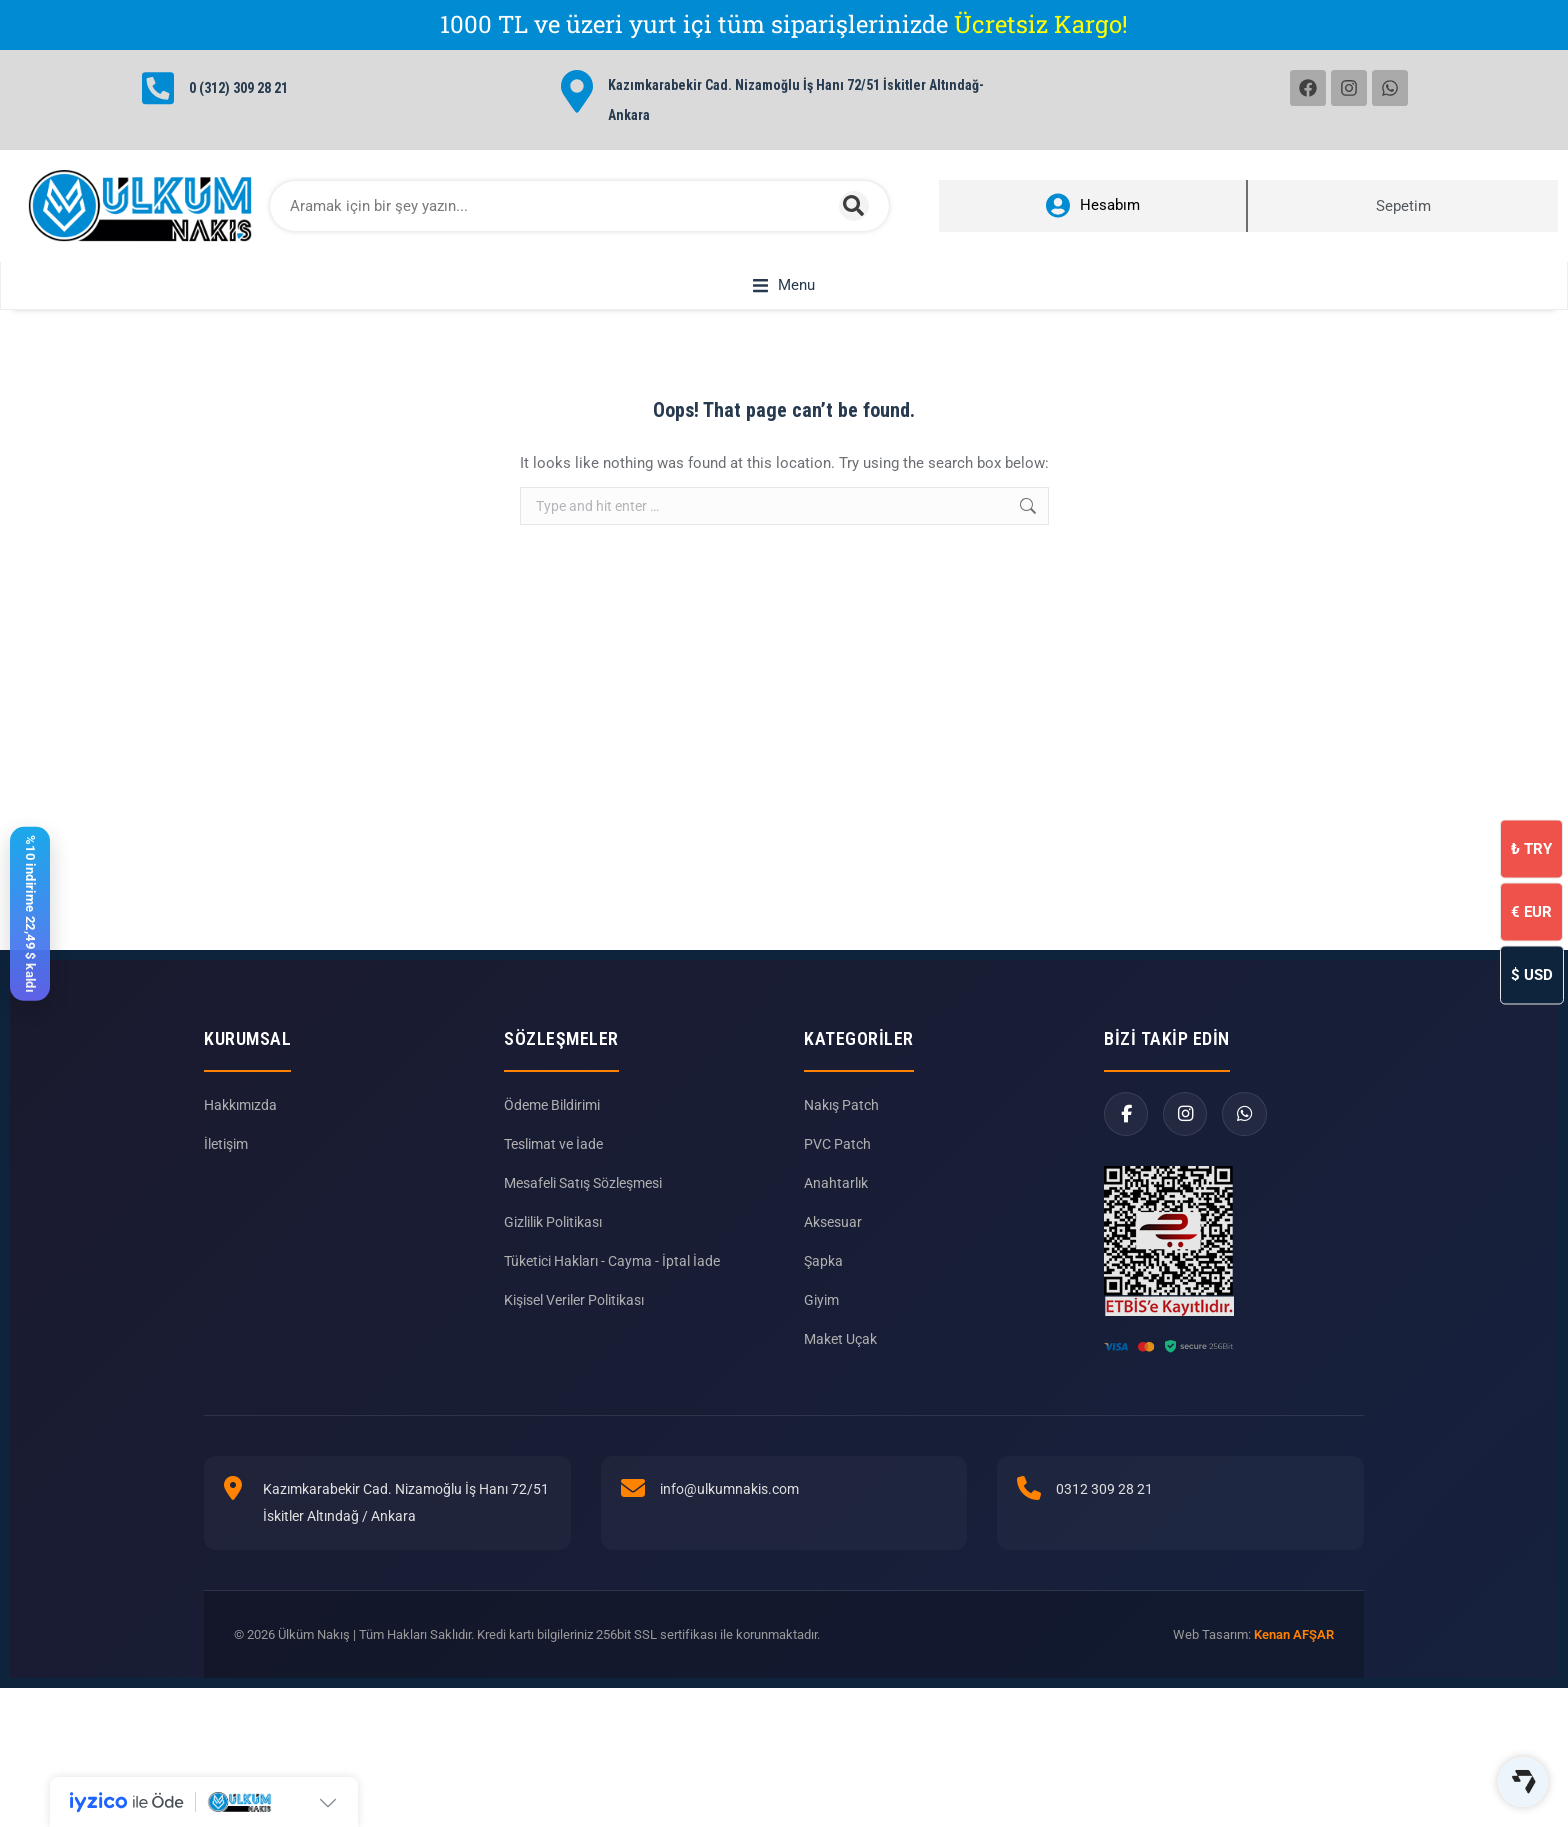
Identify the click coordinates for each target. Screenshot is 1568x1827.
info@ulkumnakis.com (729, 1512)
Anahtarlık (836, 1206)
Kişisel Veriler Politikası (574, 1323)
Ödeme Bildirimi (552, 1128)
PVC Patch (837, 1167)
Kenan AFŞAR (1294, 1657)
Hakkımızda (240, 1128)
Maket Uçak (840, 1362)
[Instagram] (1186, 1137)
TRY (1531, 848)
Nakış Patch (841, 1128)
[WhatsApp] (1246, 1137)
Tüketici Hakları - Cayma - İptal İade (612, 1284)
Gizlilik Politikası (553, 1245)
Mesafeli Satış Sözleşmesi (583, 1206)
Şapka (823, 1284)
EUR (1531, 911)
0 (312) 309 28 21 (238, 88)
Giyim (821, 1323)
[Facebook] (1126, 1137)
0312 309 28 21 (1104, 1512)
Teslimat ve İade (553, 1167)
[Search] (854, 206)
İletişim (226, 1167)
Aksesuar (833, 1245)
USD (1532, 974)
